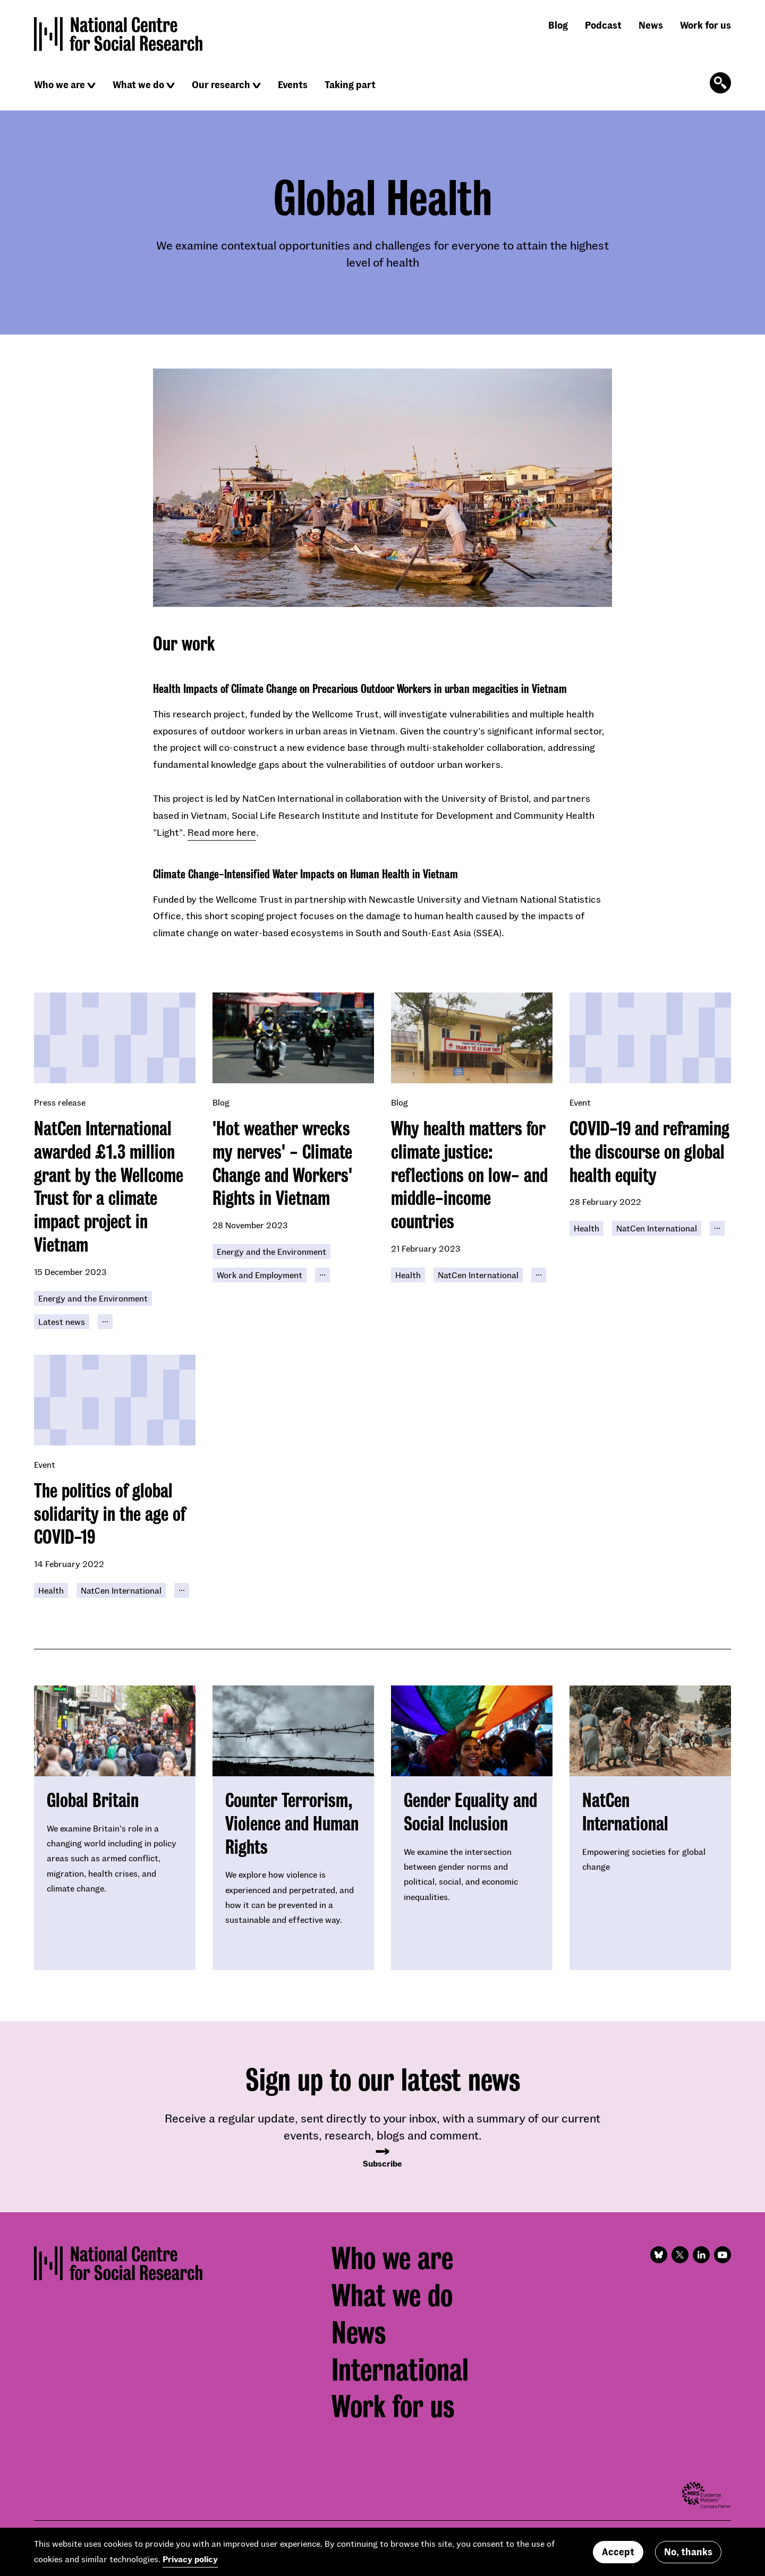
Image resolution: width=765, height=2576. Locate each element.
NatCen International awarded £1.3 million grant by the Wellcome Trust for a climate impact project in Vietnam (108, 1186)
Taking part (350, 84)
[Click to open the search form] (720, 82)
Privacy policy (190, 2559)
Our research (221, 84)
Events (293, 84)
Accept (618, 2551)
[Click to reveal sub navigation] (91, 85)
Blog (558, 25)
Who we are (59, 84)
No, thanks (688, 2551)
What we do (138, 84)
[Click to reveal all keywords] (105, 1321)
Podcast (603, 25)
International (400, 2369)
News (651, 25)
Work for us (705, 25)
